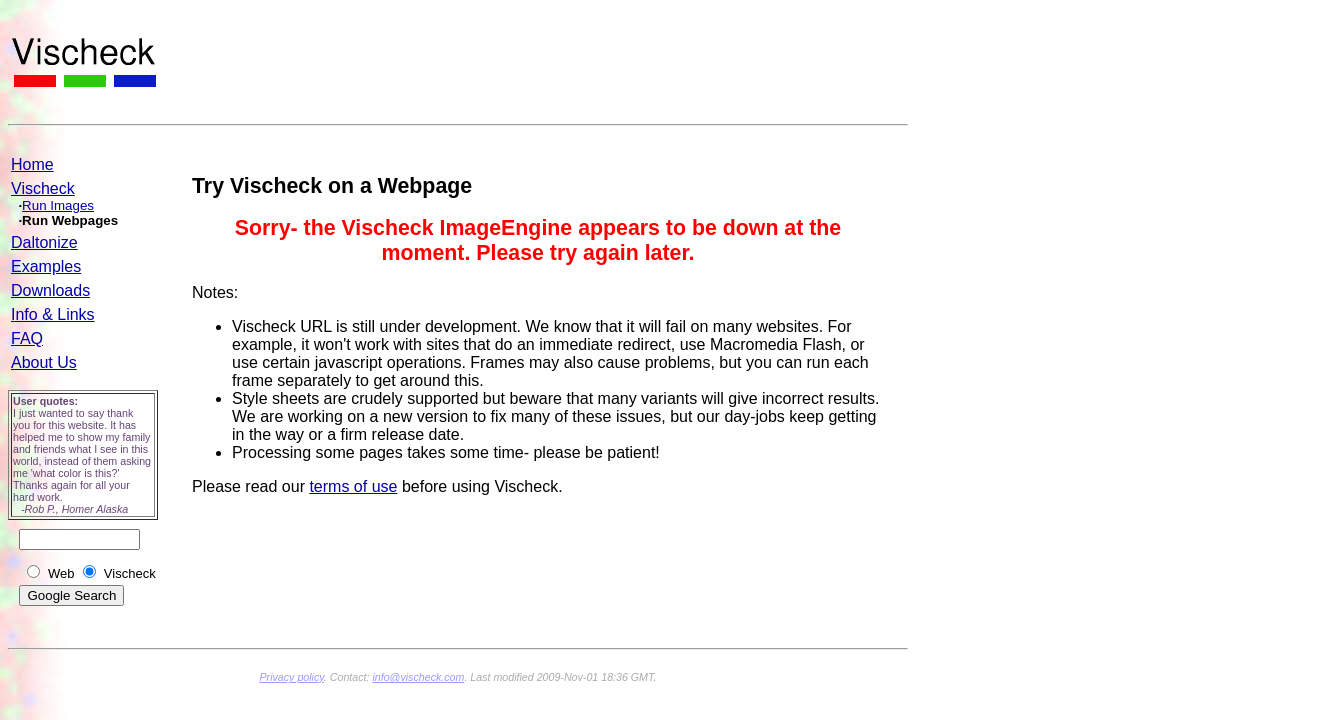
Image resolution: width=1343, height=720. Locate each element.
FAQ (27, 338)
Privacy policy (291, 677)
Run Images (58, 205)
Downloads (50, 290)
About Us (44, 362)
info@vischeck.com (418, 677)
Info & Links (53, 314)
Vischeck (43, 188)
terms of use (353, 486)
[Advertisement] (540, 71)
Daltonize (44, 242)
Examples (46, 266)
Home (32, 164)
